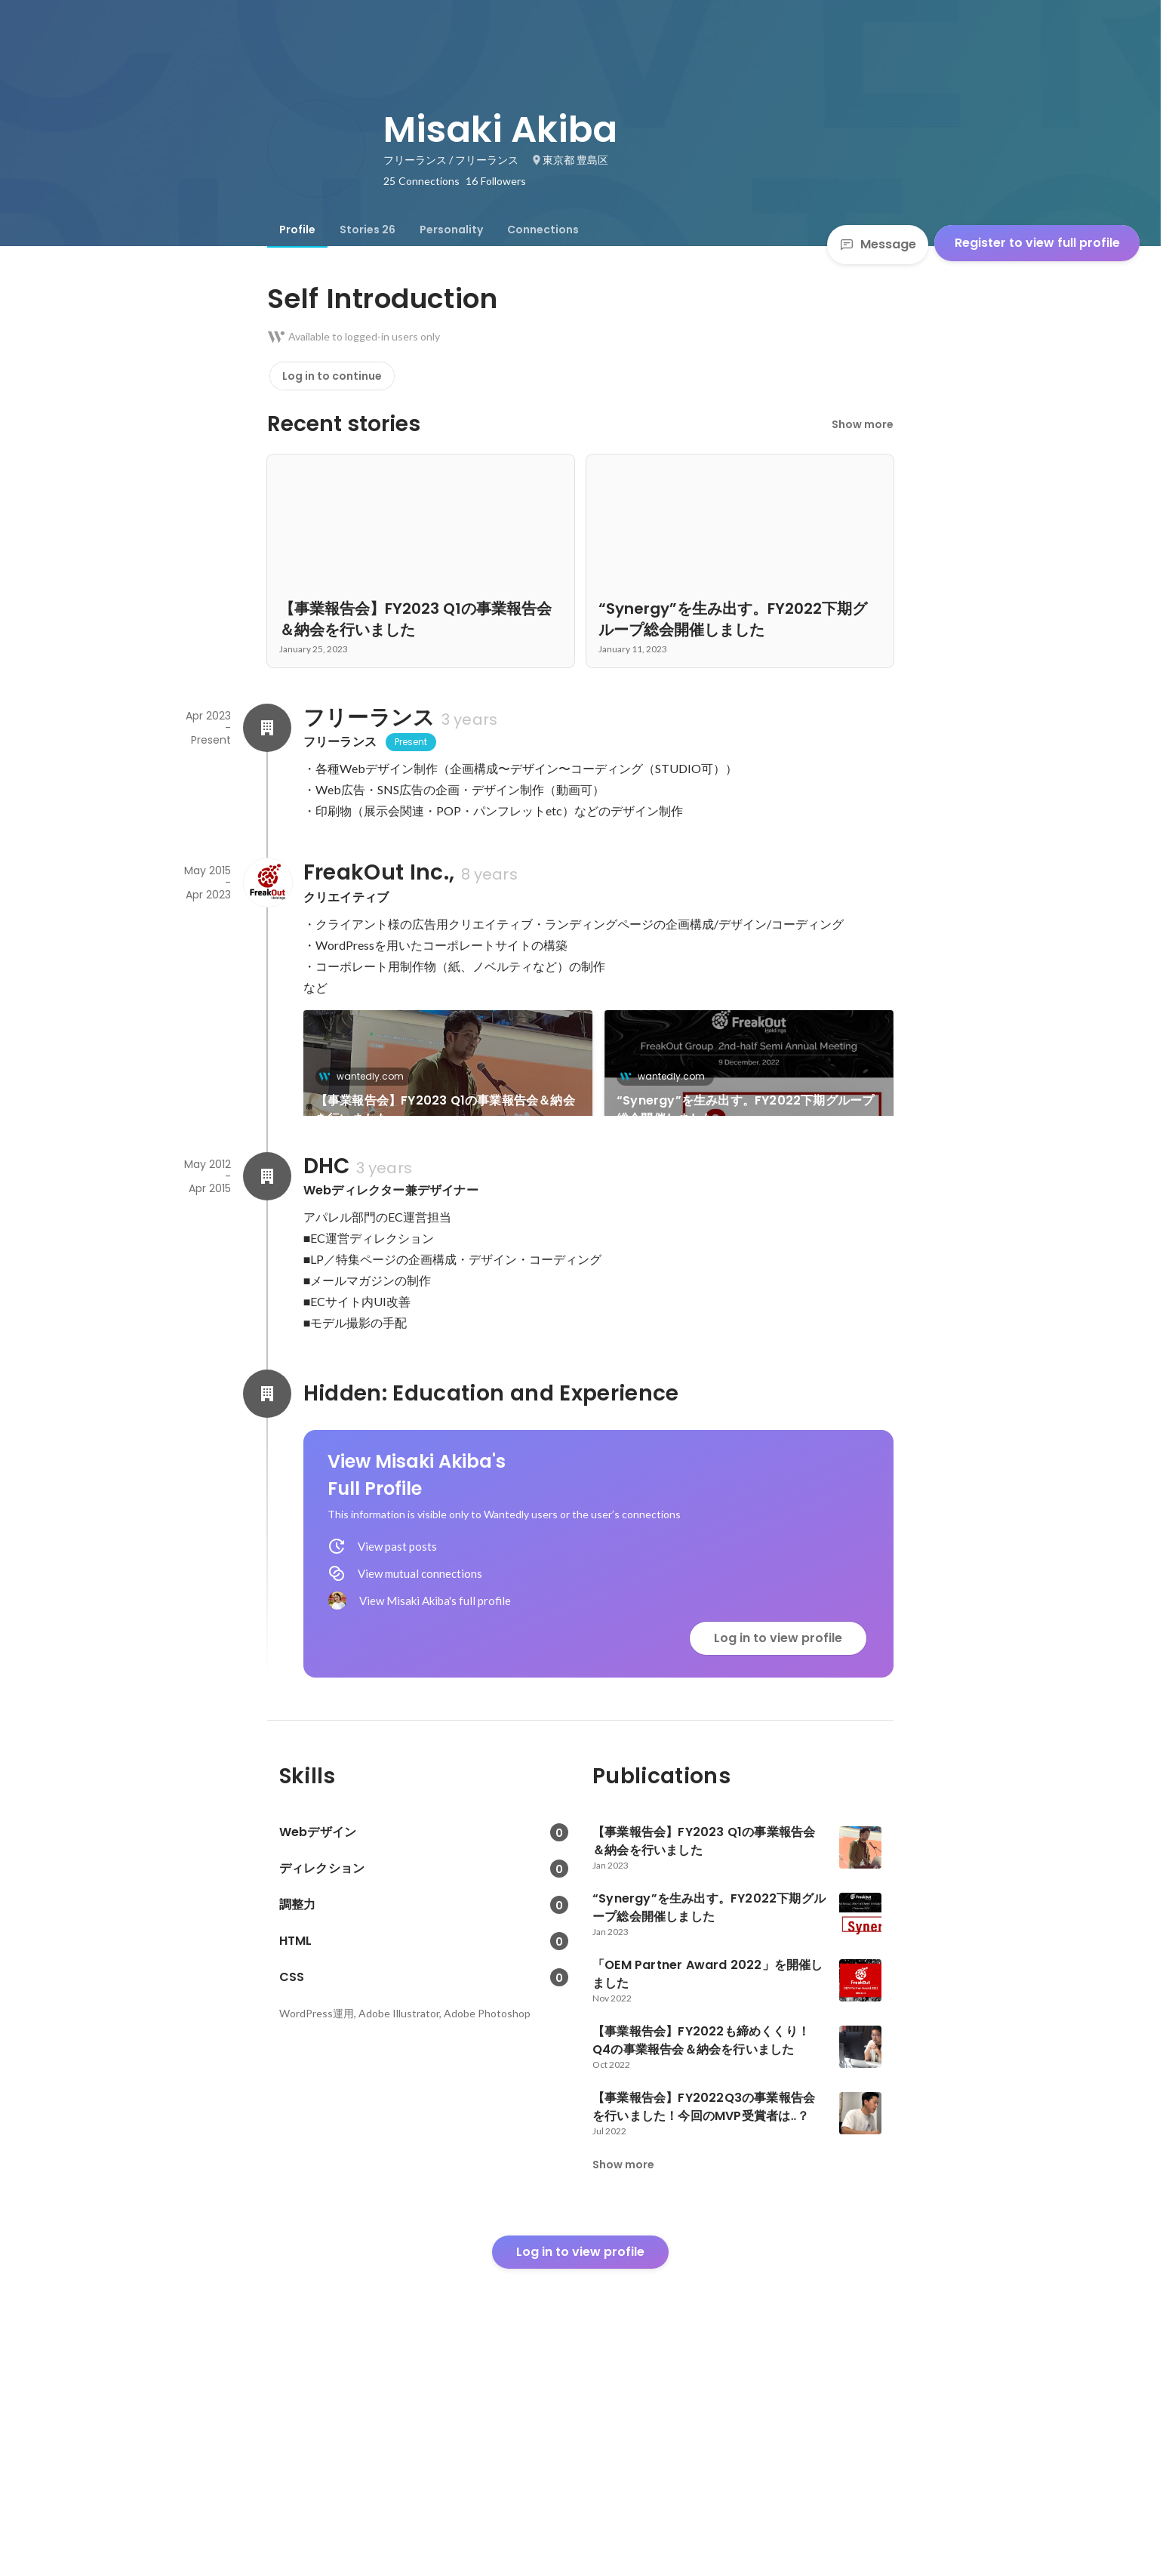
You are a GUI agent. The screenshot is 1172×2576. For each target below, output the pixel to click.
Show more (863, 424)
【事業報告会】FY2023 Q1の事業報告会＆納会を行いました (445, 1109)
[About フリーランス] (267, 728)
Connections (543, 229)
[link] (447, 1082)
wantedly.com (365, 1076)
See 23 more (749, 1239)
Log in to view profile (778, 1846)
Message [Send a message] (877, 244)
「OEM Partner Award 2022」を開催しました (443, 1266)
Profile (297, 229)
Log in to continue (332, 376)
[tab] (297, 229)
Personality (451, 229)
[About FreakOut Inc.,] (267, 882)
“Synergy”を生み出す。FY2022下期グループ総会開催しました (745, 1109)
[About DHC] (267, 1384)
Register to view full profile (1037, 242)
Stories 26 (367, 229)
